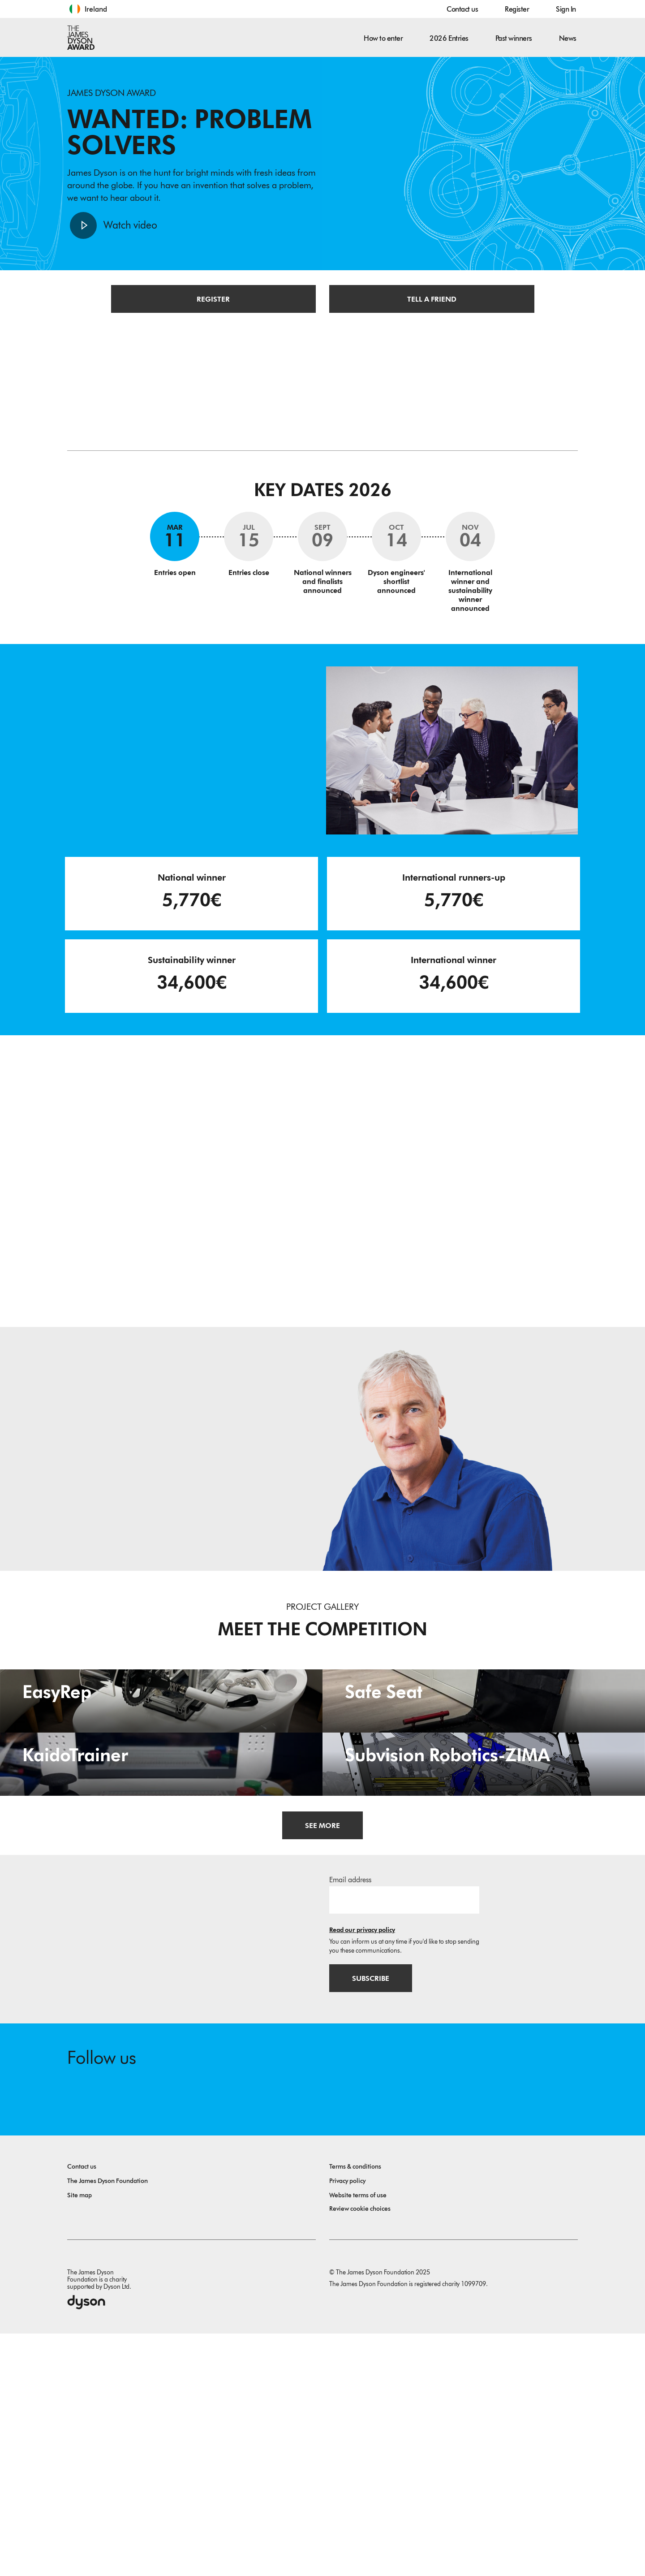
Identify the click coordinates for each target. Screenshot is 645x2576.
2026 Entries (449, 38)
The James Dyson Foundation (107, 2423)
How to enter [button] (383, 38)
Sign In (566, 9)
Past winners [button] (513, 38)
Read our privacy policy (362, 2171)
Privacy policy (347, 2423)
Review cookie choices (360, 2451)
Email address (350, 2121)
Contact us (462, 9)
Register (517, 9)
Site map (79, 2438)
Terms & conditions (355, 2409)
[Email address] (404, 2141)
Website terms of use (358, 2438)
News (567, 38)
